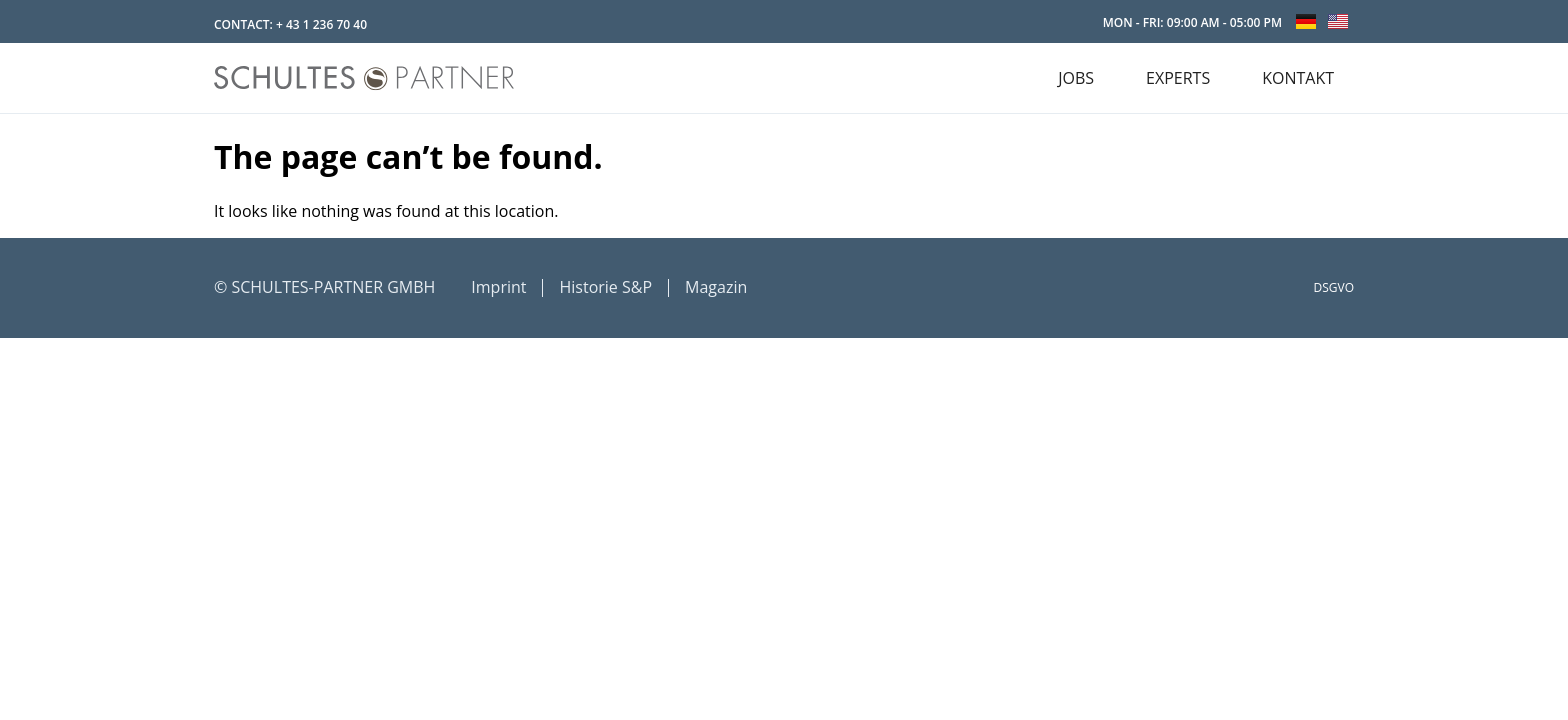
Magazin (716, 287)
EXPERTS (1178, 78)
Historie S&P (605, 287)
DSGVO (1334, 287)
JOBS (1076, 78)
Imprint (498, 287)
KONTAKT (1298, 78)
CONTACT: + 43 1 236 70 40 (290, 24)
